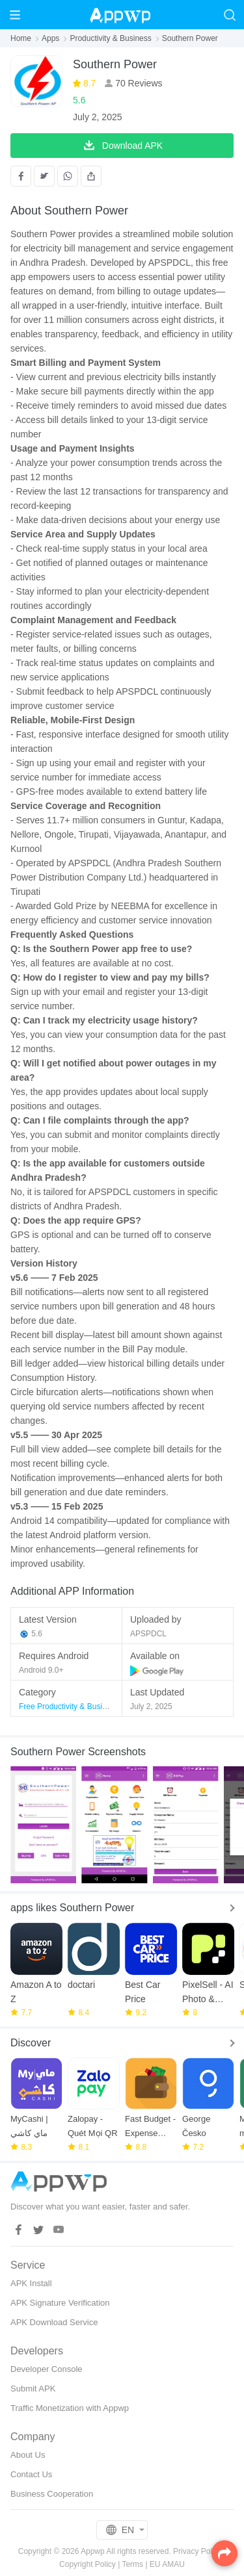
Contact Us (31, 2474)
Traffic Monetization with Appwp (69, 2408)
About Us (27, 2455)
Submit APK (32, 2388)
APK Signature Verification (59, 2303)
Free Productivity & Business (68, 1706)
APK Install (31, 2283)
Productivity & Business (110, 38)
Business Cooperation (51, 2494)
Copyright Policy (87, 2564)
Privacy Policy (197, 2551)
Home (20, 38)
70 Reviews (137, 83)
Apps (50, 38)
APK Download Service (54, 2322)
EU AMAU (167, 2564)
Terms (132, 2564)
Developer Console (46, 2369)
